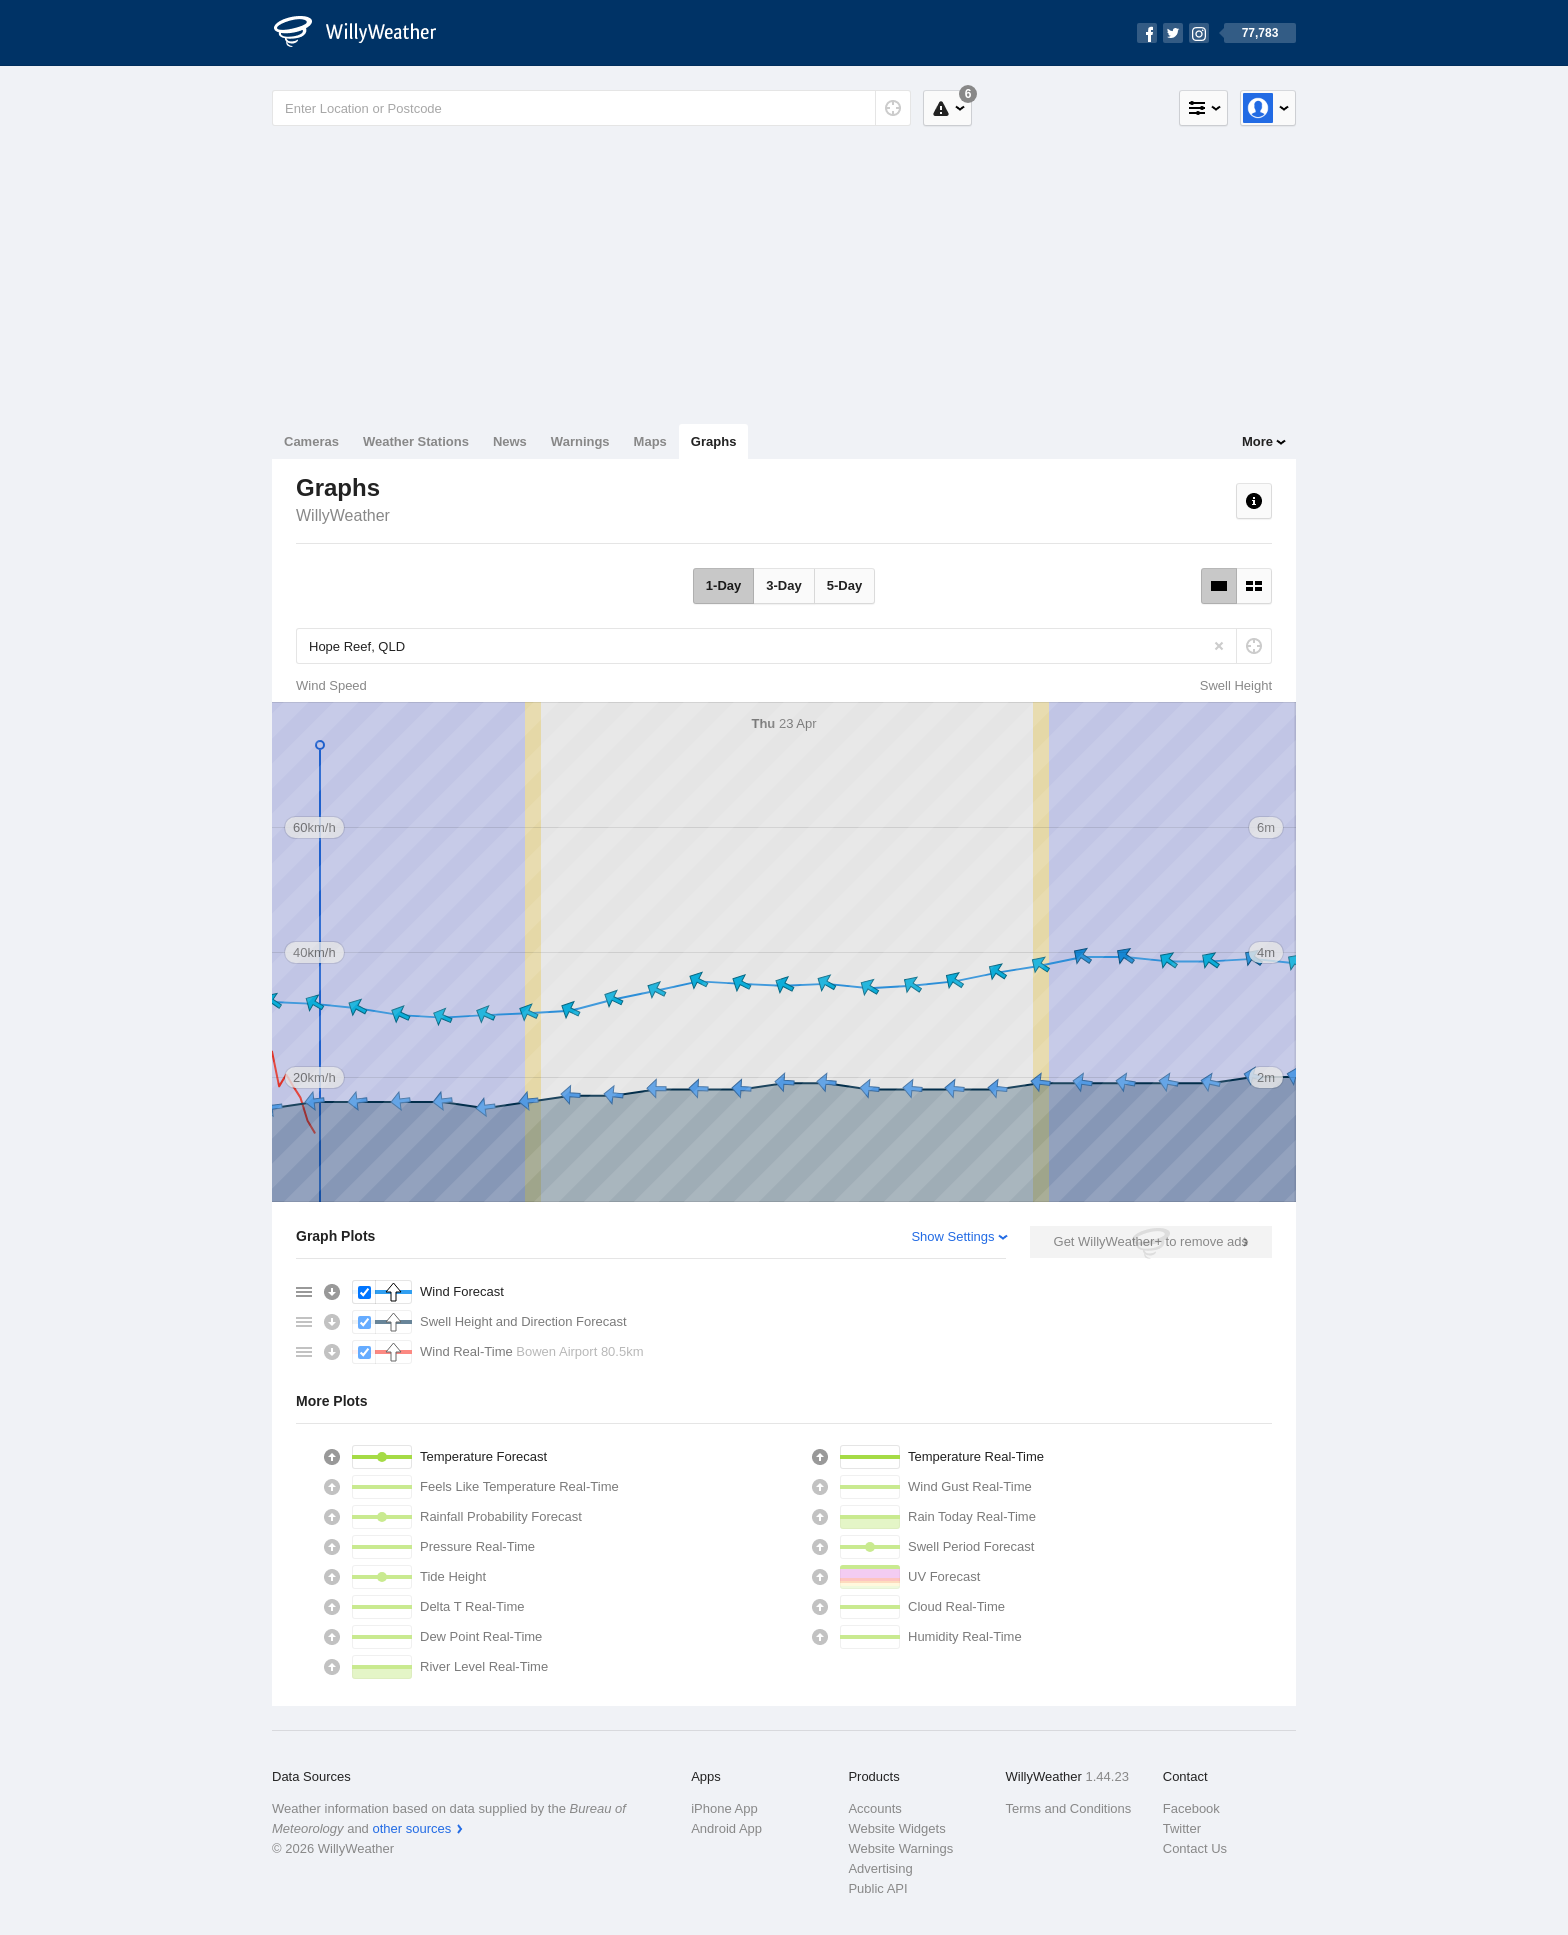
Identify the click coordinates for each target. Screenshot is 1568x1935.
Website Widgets (896, 1828)
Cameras (311, 441)
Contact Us (1195, 1848)
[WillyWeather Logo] (366, 33)
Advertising (880, 1868)
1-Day (723, 585)
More (1257, 441)
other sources (411, 1828)
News (510, 441)
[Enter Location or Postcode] (591, 108)
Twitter (1182, 1828)
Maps (650, 441)
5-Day (844, 585)
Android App (726, 1828)
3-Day (783, 585)
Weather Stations (416, 441)
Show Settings (952, 1236)
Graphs (714, 441)
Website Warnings (900, 1848)
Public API (877, 1888)
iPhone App (724, 1808)
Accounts (874, 1808)
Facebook (1191, 1808)
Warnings (580, 441)
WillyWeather (343, 515)
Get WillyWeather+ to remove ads (1151, 1241)
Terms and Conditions (1069, 1808)
